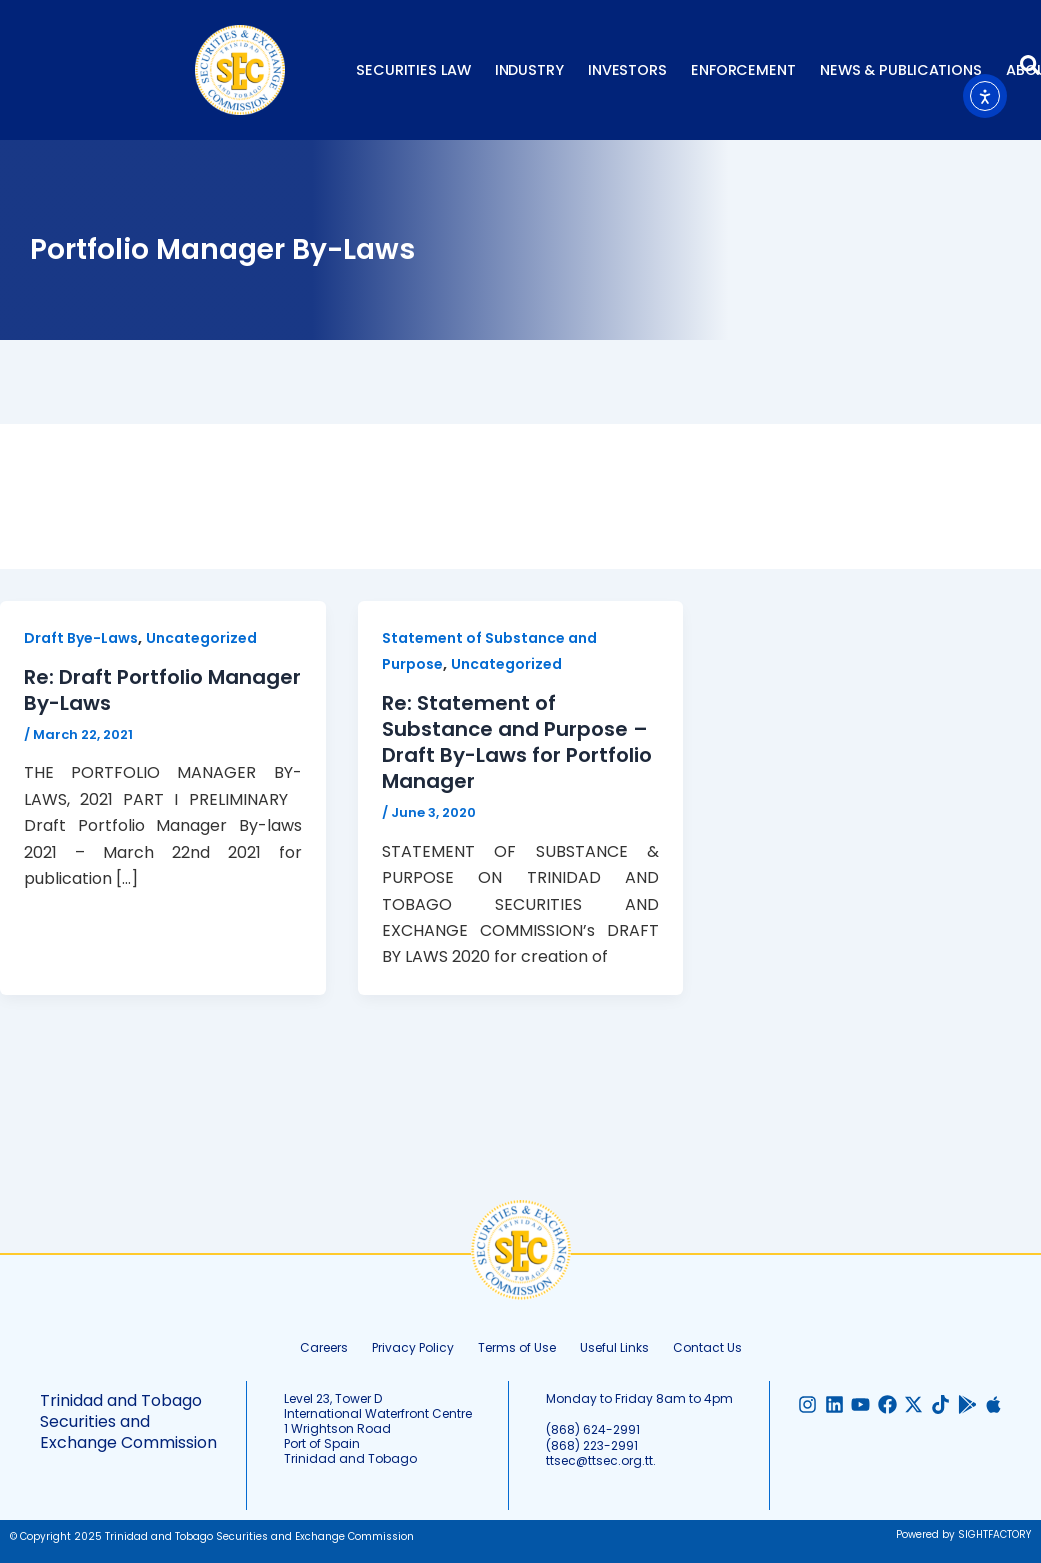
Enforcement (743, 70)
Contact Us (707, 1347)
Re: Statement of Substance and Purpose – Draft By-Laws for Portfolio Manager (517, 742)
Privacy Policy (413, 1347)
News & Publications (901, 70)
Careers (324, 1347)
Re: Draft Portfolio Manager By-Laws (162, 690)
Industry (529, 70)
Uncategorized (201, 638)
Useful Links (614, 1347)
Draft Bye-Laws (81, 638)
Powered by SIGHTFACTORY (963, 1534)
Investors (627, 70)
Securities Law (413, 70)
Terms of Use (517, 1347)
